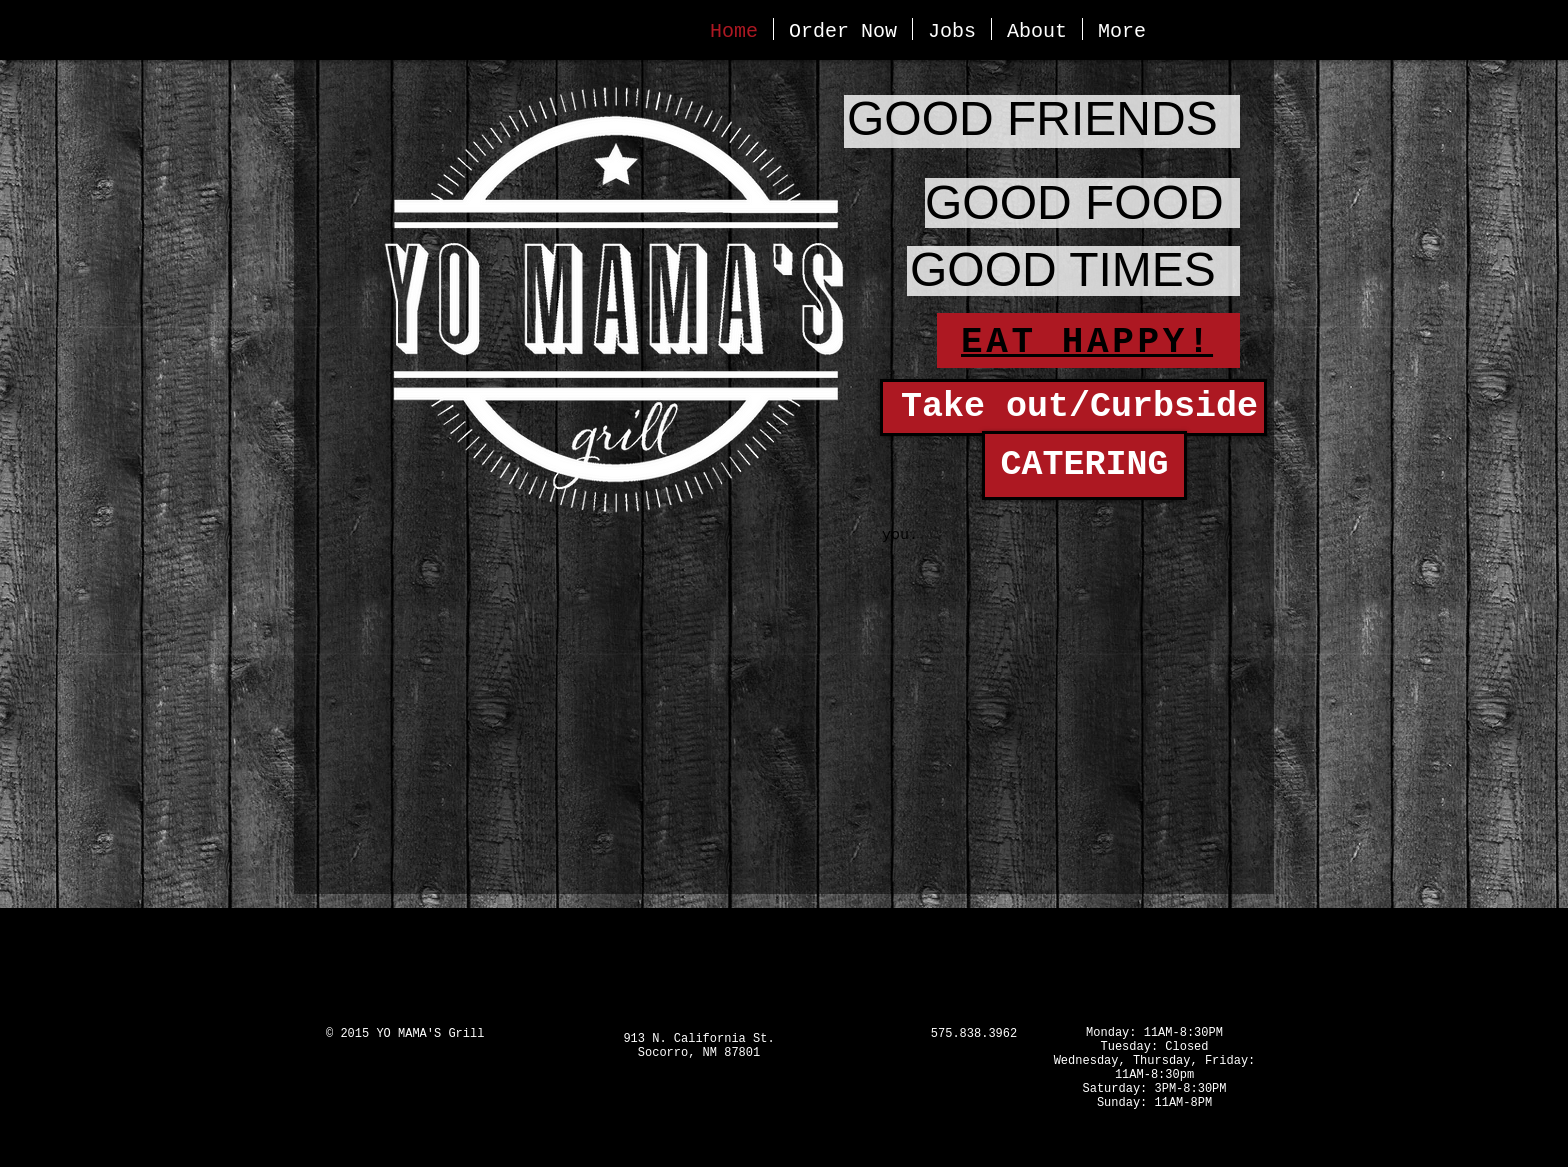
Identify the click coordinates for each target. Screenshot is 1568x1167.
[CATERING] (1084, 465)
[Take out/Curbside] (1073, 407)
